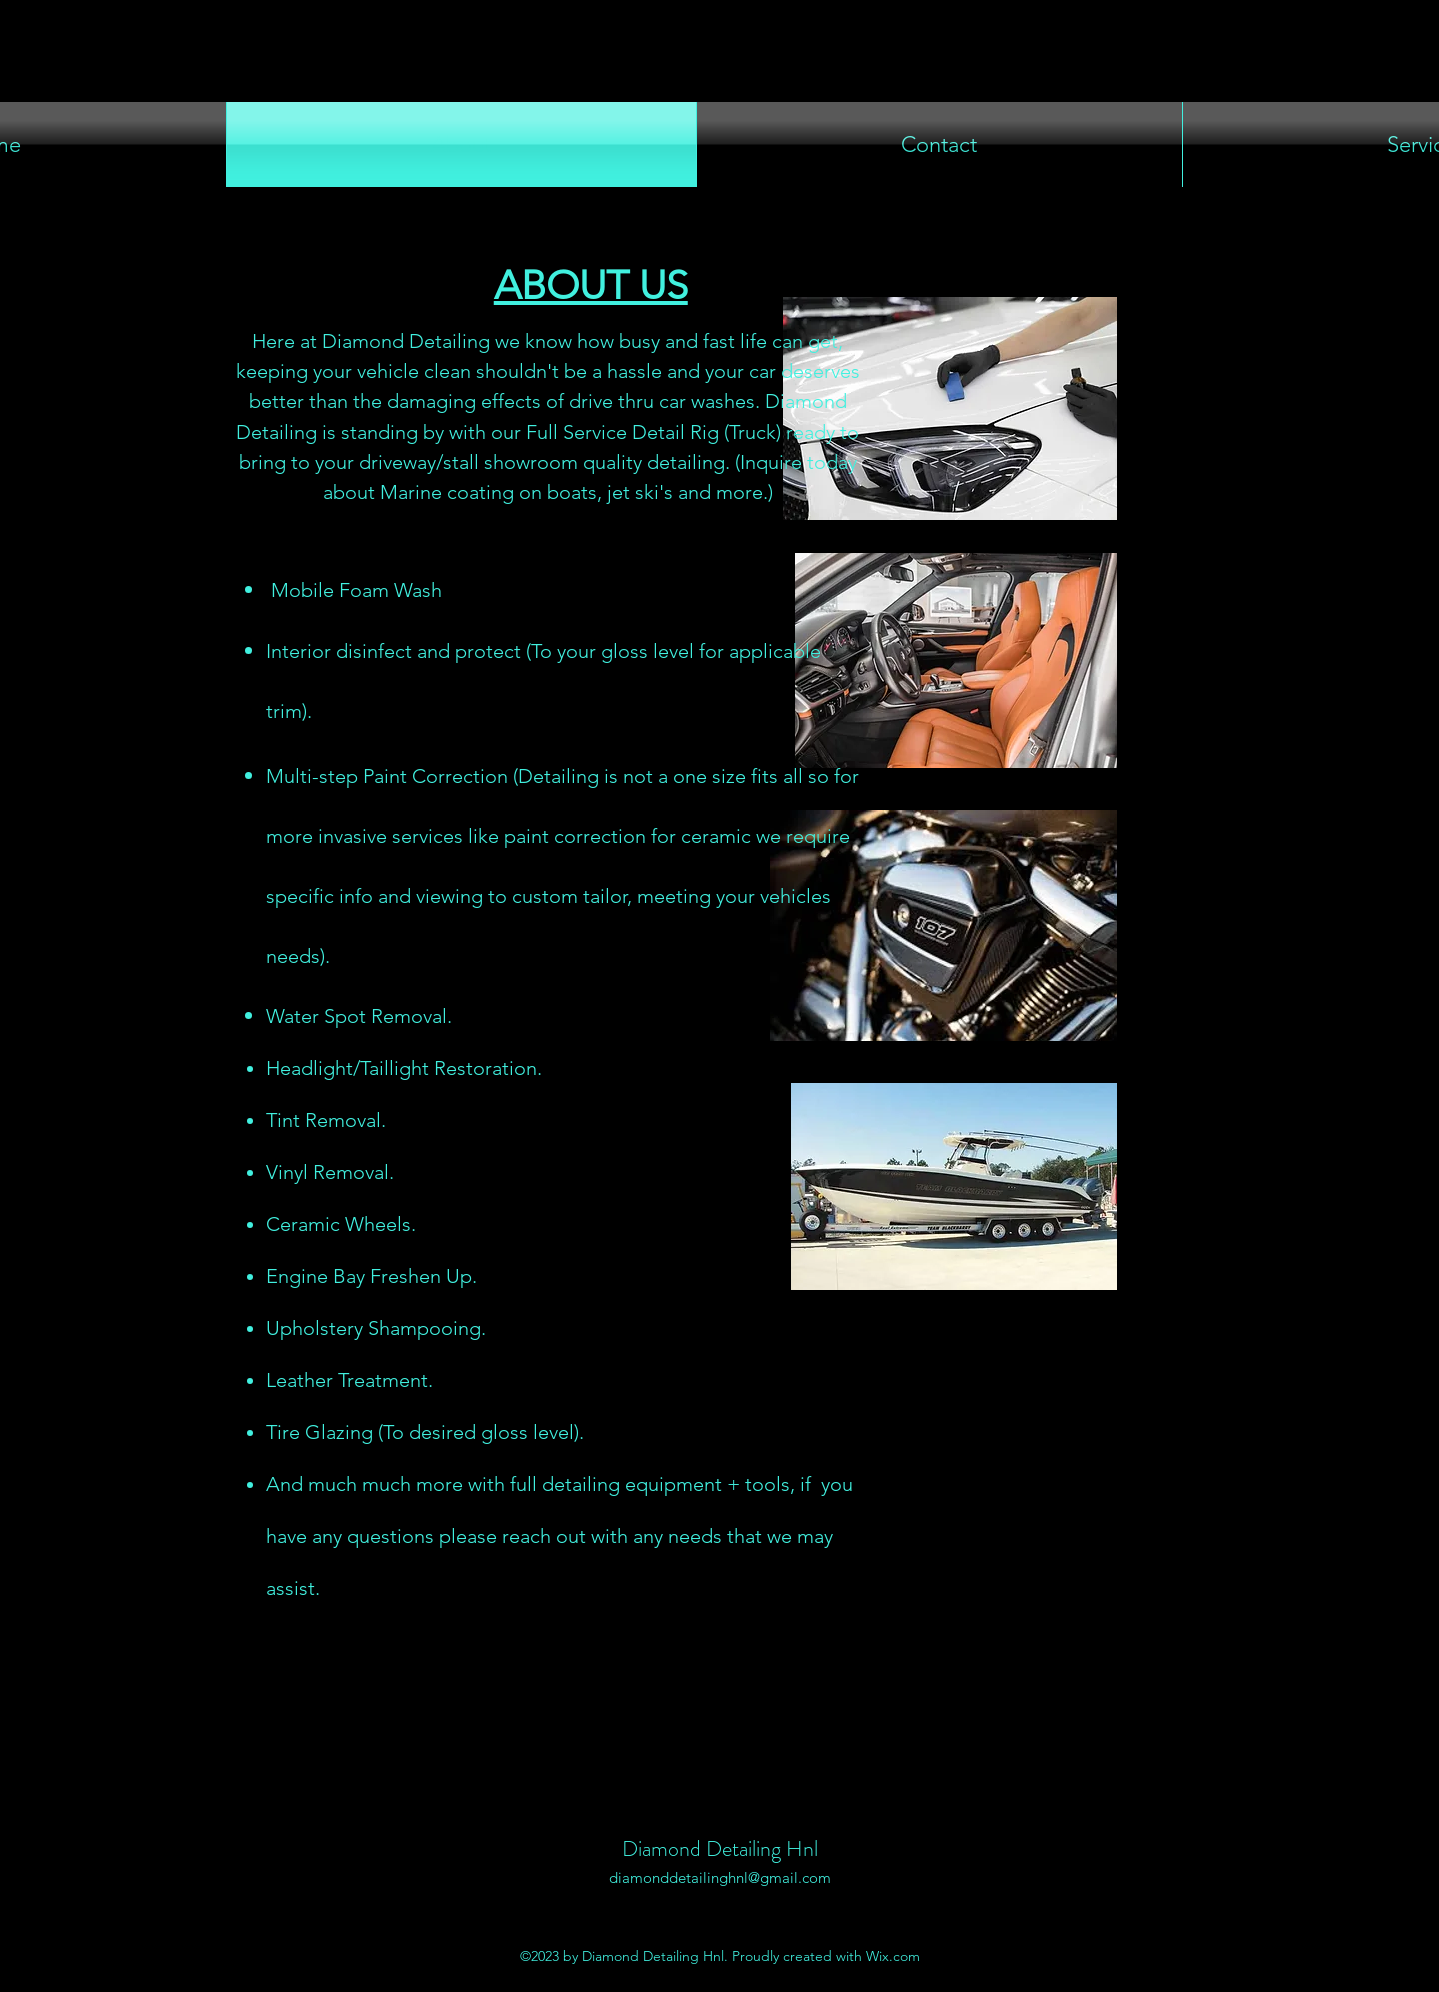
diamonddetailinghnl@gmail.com (720, 1877)
